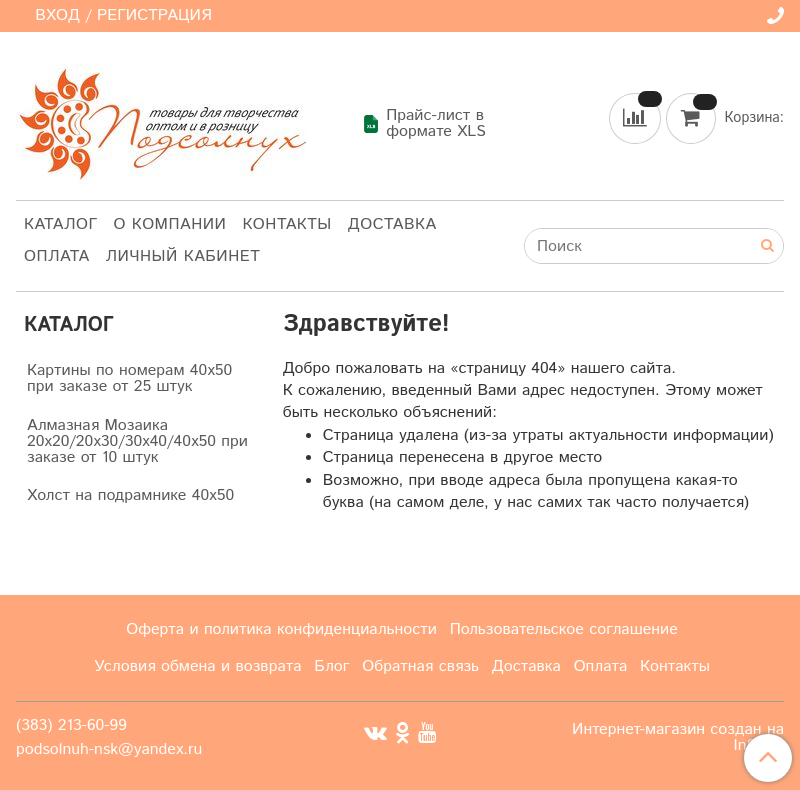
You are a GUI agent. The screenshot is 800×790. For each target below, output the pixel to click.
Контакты (286, 224)
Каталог (61, 224)
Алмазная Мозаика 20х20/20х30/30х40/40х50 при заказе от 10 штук (137, 441)
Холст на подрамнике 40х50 (130, 495)
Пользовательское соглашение (564, 629)
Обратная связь (420, 666)
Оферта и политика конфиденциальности (281, 629)
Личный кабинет (183, 256)
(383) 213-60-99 (71, 725)
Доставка (392, 224)
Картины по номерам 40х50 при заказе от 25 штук (129, 378)
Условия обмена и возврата (198, 666)
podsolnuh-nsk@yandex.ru (109, 749)
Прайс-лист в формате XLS (424, 124)
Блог (331, 666)
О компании (170, 224)
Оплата (57, 256)
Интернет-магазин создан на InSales (678, 738)
